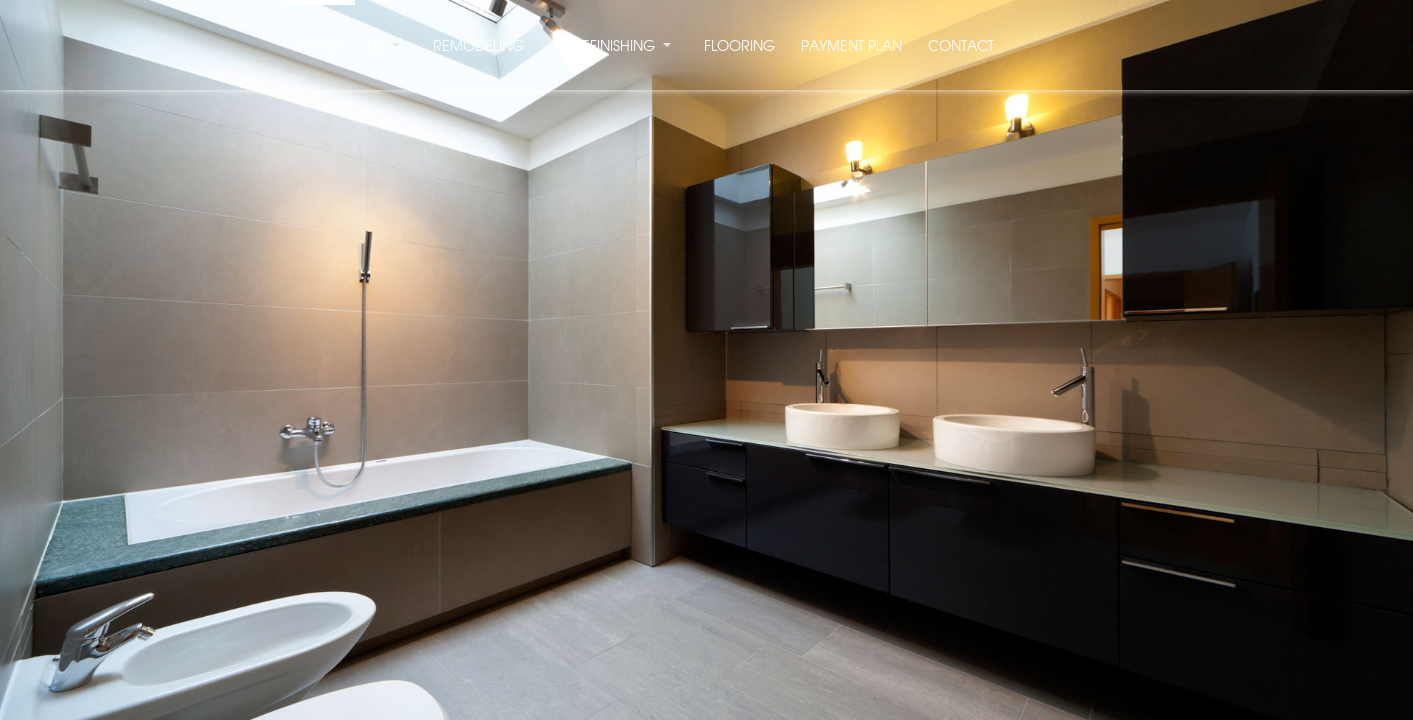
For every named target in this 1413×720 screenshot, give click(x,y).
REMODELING (478, 47)
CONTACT (961, 47)
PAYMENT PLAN (851, 47)
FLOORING (739, 47)
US (376, 47)
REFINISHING (614, 47)
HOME (320, 47)
